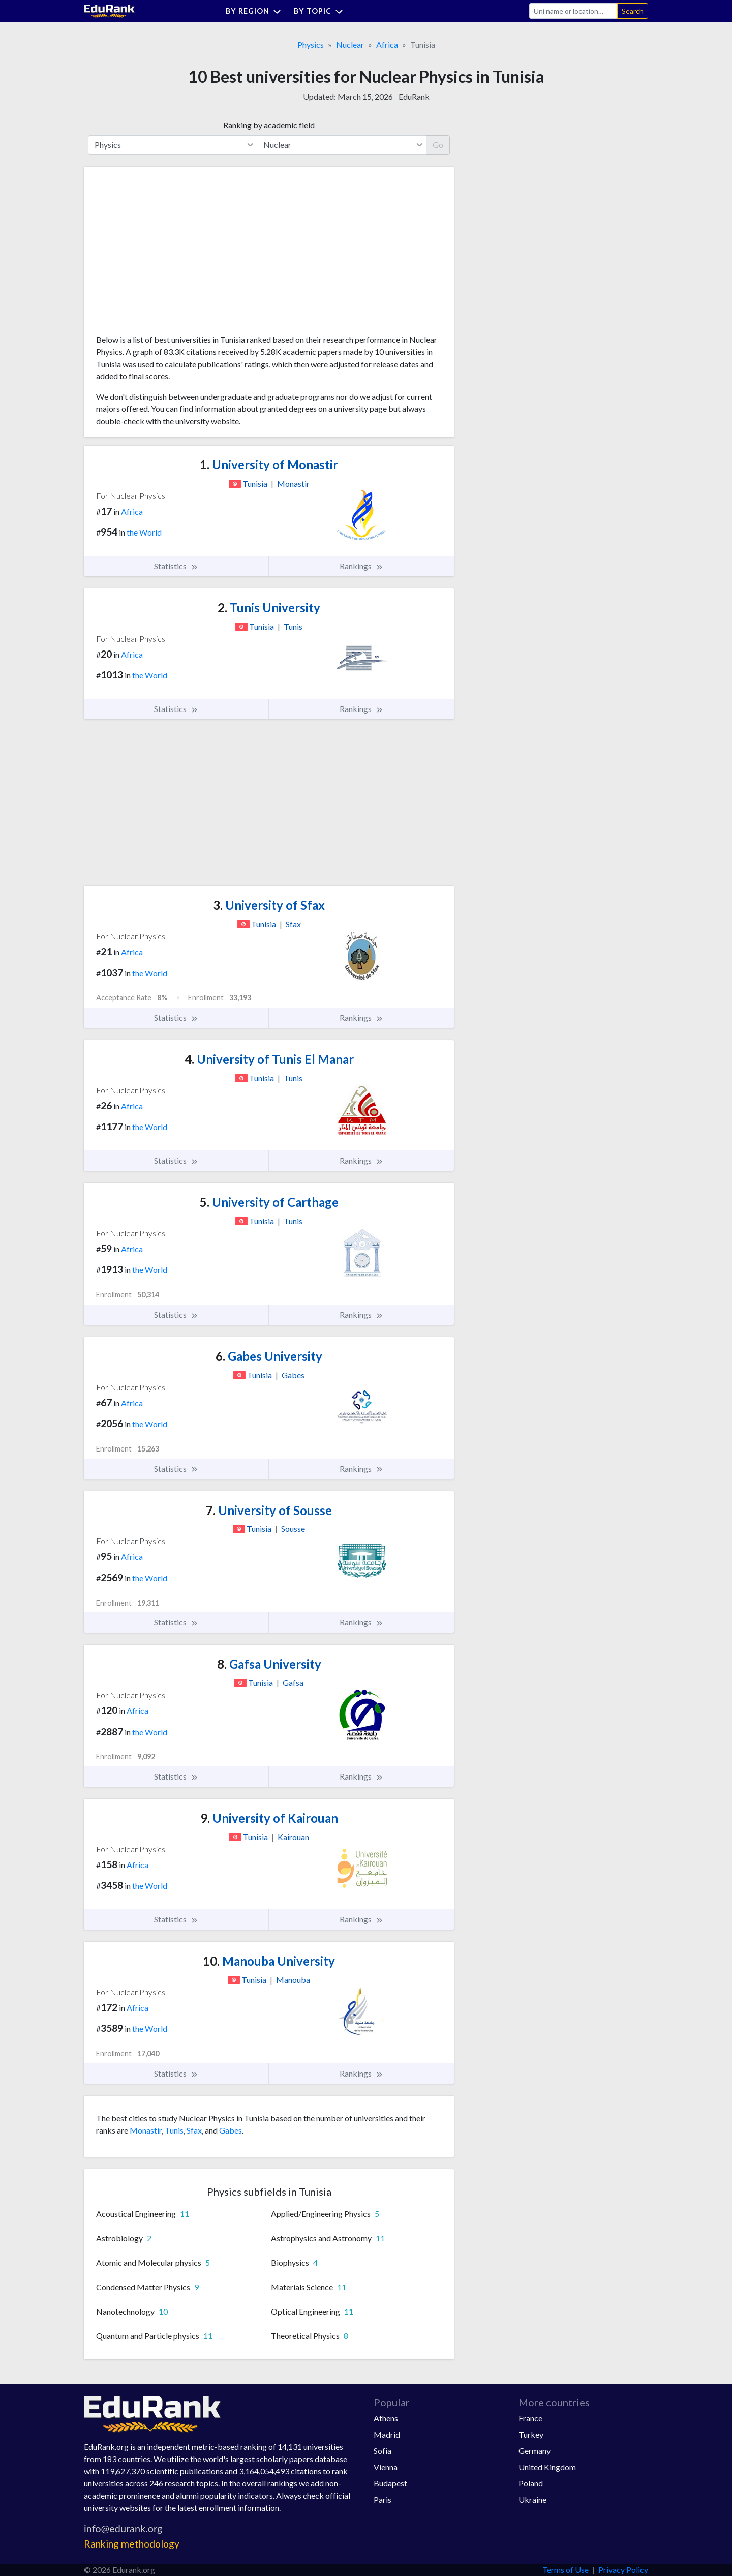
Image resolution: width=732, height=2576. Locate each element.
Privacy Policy (623, 2569)
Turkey (530, 2434)
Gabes (230, 2130)
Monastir (146, 2130)
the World (144, 532)
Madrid (387, 2434)
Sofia (382, 2450)
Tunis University (269, 607)
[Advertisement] (172, 254)
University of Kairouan (269, 1818)
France (530, 2418)
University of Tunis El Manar (269, 1059)
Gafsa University (269, 1663)
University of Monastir (269, 464)
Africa (387, 44)
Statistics (176, 566)
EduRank (414, 96)
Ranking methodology (131, 2544)
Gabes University (269, 1356)
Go (438, 145)
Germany (534, 2450)
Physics (310, 44)
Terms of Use (565, 2569)
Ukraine (532, 2499)
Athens (386, 2418)
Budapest (390, 2483)
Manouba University (269, 1960)
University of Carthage (269, 1202)
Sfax (194, 2130)
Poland (530, 2483)
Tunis (174, 2130)
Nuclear (350, 44)
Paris (382, 2499)
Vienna (386, 2467)
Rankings (361, 566)
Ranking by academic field (269, 125)
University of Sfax (269, 905)
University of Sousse (269, 1510)
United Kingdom (547, 2467)
